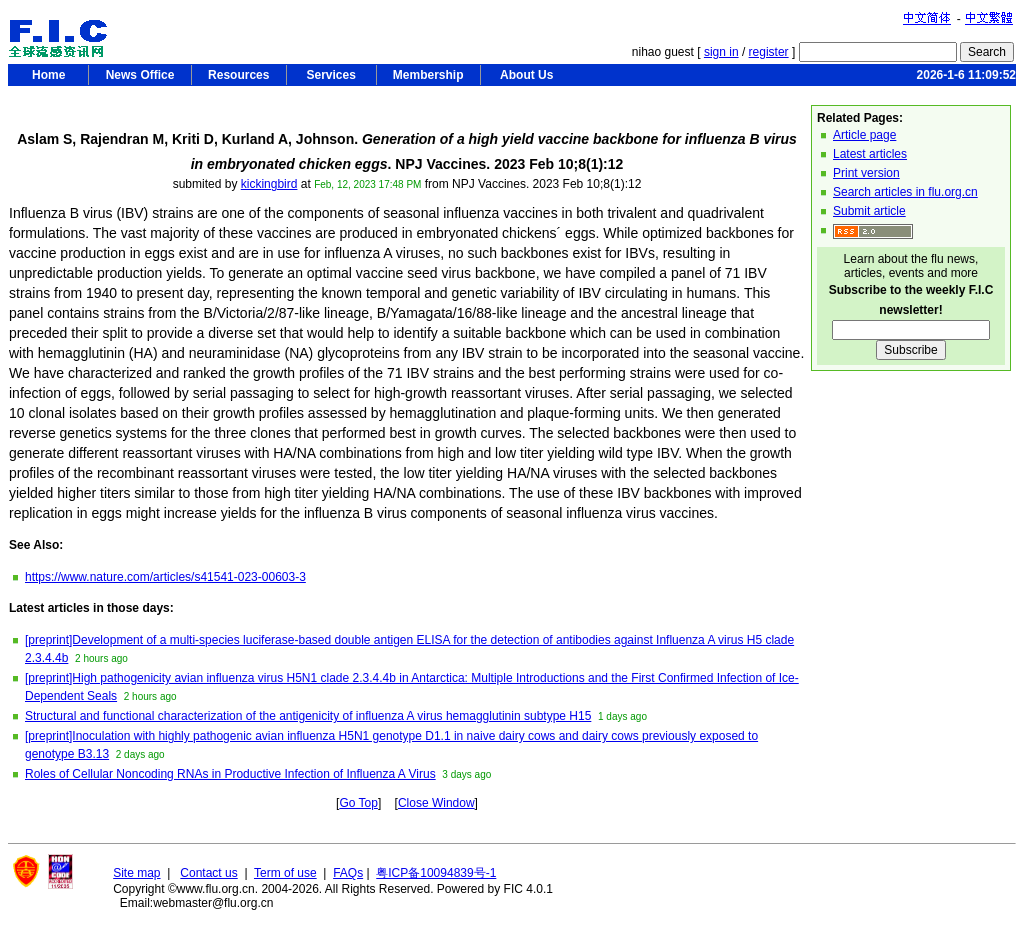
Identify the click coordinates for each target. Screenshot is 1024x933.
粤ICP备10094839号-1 (436, 873)
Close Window (436, 803)
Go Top (358, 803)
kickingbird (269, 184)
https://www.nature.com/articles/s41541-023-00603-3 (165, 577)
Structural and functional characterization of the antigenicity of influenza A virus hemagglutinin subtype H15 (308, 716)
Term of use (285, 873)
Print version (866, 173)
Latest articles (870, 154)
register (769, 52)
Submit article (869, 211)
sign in (721, 52)
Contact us (208, 873)
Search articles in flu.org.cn (905, 192)
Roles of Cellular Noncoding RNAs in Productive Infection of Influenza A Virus (230, 774)
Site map (136, 873)
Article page (864, 135)
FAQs (348, 873)
